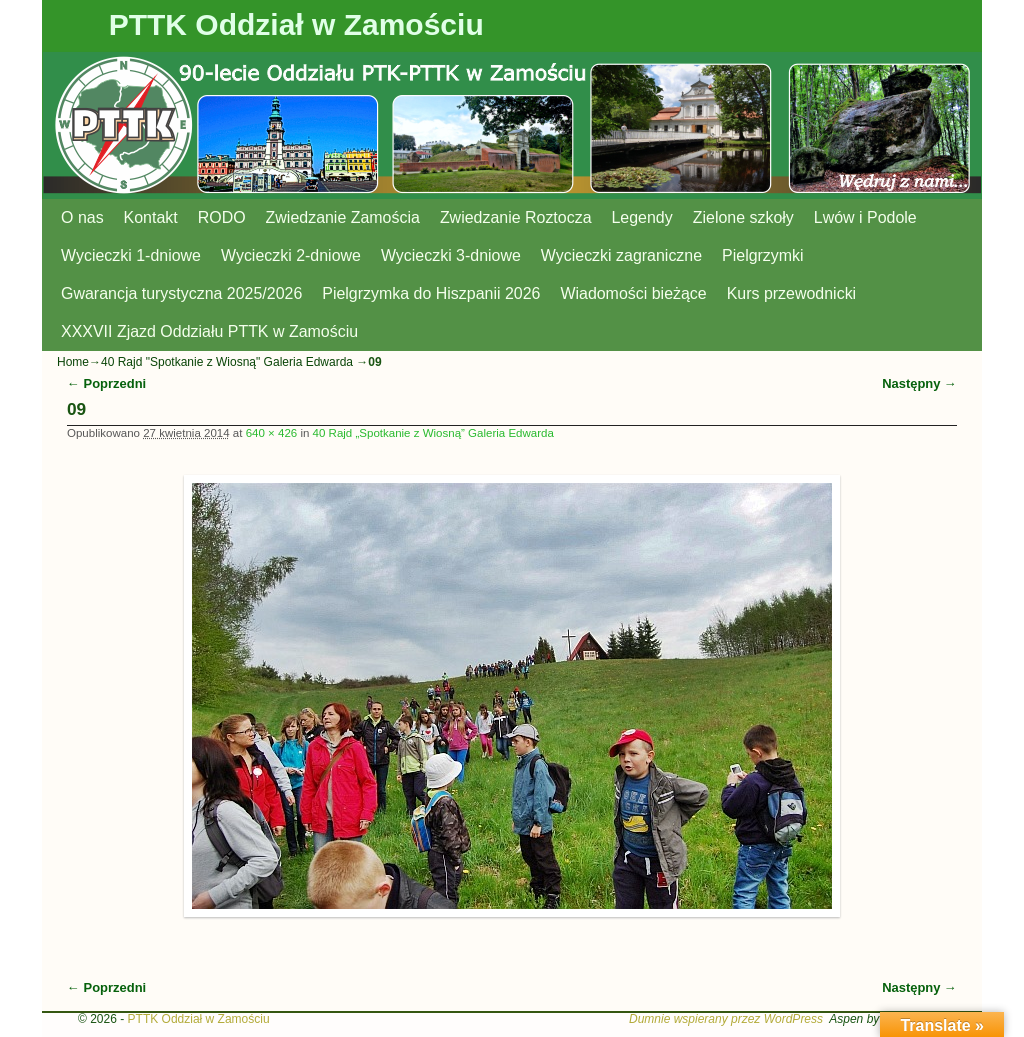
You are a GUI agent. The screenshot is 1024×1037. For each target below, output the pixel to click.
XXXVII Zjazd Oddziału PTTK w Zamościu (209, 331)
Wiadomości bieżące (633, 293)
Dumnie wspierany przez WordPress (726, 1019)
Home (73, 362)
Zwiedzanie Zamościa (343, 217)
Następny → (919, 383)
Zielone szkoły (743, 217)
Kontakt (151, 217)
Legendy (642, 217)
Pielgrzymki (763, 255)
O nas (82, 217)
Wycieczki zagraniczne (621, 255)
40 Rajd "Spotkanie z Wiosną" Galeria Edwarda (227, 362)
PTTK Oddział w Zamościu (296, 24)
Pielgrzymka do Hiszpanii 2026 (431, 293)
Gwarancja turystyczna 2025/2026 (181, 293)
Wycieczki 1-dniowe (131, 255)
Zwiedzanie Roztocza (516, 217)
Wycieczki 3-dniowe (451, 255)
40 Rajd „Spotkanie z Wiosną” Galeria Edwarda (433, 433)
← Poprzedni (106, 383)
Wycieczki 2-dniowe (291, 255)
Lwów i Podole (865, 217)
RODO (222, 217)
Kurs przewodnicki (791, 293)
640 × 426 (272, 433)
